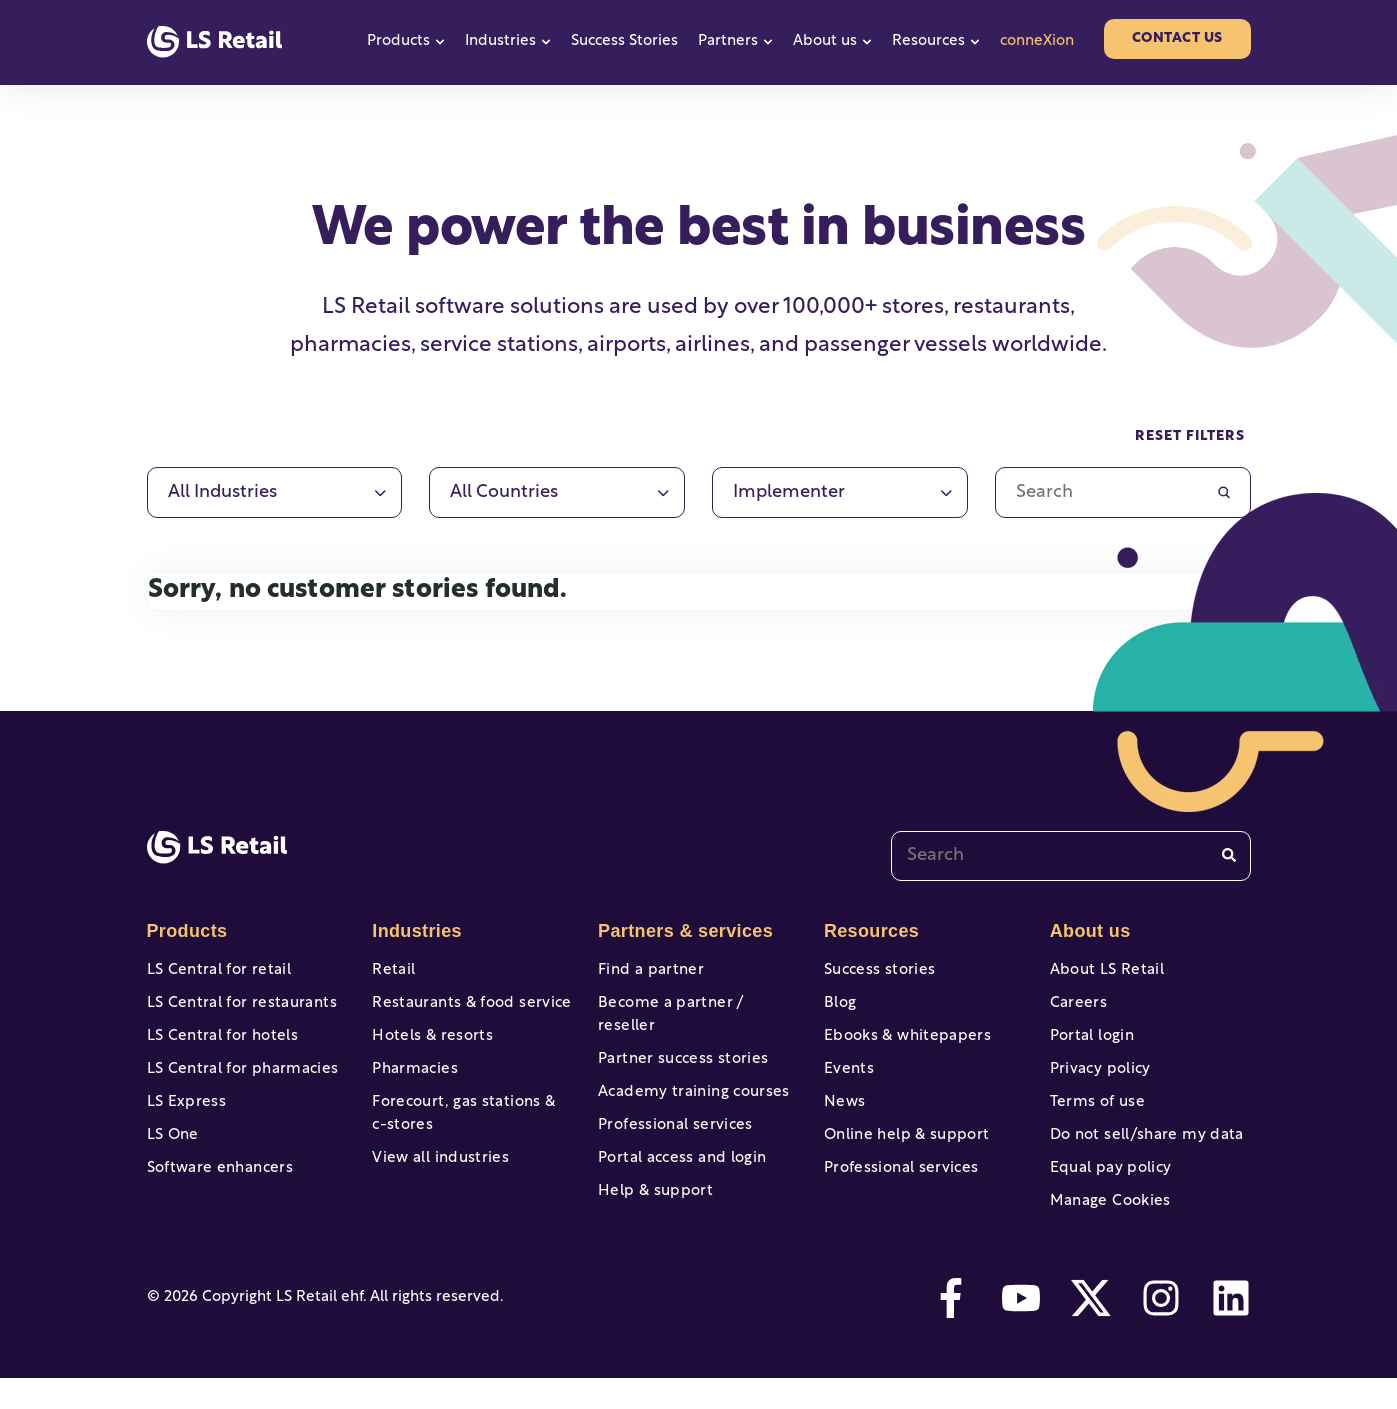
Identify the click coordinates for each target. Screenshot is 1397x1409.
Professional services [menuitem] (671, 1118)
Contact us (1177, 38)
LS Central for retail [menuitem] (215, 970)
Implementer (789, 492)
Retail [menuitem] (392, 970)
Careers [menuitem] (1077, 1007)
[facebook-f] (951, 1329)
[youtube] (1021, 1329)
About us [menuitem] (1089, 931)
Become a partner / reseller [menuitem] (696, 1007)
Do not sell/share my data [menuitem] (1142, 1155)
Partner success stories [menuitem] (679, 1044)
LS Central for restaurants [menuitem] (237, 1007)
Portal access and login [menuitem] (678, 1155)
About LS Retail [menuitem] (1104, 970)
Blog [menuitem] (839, 1007)
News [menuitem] (844, 1118)
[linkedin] (1231, 1329)
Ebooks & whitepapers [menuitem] (904, 1044)
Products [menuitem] (186, 931)
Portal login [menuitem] (1090, 1044)
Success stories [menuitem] (877, 970)
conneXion (1037, 41)
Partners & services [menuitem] (682, 931)
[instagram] (1161, 1329)
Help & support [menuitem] (653, 1192)
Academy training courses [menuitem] (689, 1081)
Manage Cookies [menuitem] (1108, 1229)
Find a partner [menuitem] (648, 970)
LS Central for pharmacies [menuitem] (238, 1081)
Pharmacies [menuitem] (413, 1081)
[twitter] (1091, 1329)
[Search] (1229, 855)
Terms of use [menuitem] (1095, 1118)
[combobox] (1071, 856)
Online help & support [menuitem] (903, 1155)
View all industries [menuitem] (437, 1177)
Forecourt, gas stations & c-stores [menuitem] (468, 1130)
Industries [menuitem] (415, 931)
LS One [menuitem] (172, 1155)
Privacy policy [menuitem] (1098, 1081)
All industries (222, 492)
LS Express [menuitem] (185, 1118)
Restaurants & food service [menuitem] (467, 1007)
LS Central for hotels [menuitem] (219, 1044)
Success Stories (624, 41)
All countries (504, 492)
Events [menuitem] (848, 1081)
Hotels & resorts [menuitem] (429, 1044)
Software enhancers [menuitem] (217, 1192)
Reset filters (1190, 436)
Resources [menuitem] (870, 931)
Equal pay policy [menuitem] (1108, 1192)
